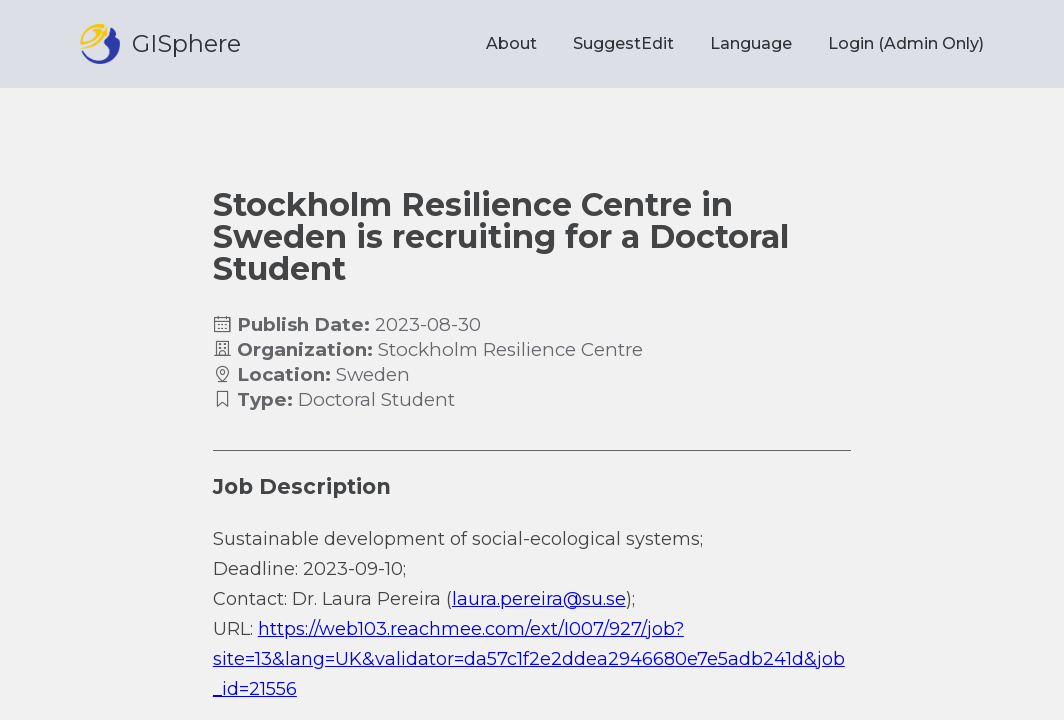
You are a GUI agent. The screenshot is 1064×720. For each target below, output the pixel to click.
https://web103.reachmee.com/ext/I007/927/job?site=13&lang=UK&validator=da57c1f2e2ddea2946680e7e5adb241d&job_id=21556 (529, 659)
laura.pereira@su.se (539, 599)
